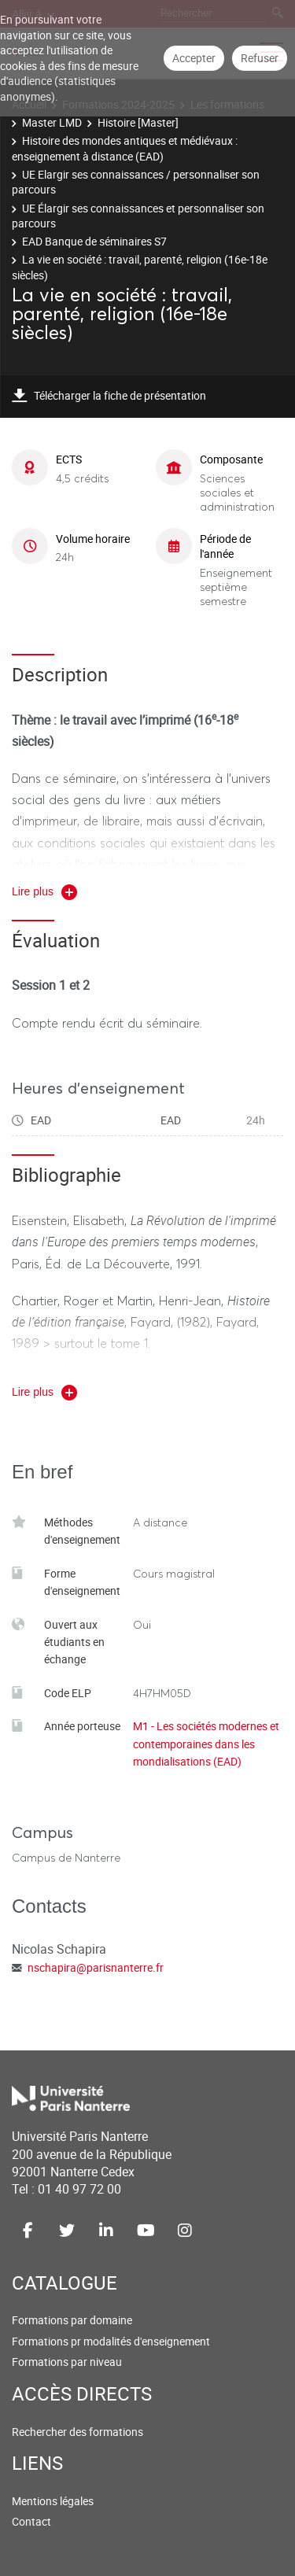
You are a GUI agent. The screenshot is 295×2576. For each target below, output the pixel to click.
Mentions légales (53, 2500)
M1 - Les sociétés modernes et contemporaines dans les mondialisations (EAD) (206, 1743)
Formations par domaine (72, 2319)
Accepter (194, 57)
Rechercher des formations (77, 2431)
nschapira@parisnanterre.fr (96, 1967)
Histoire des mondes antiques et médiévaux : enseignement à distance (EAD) (125, 148)
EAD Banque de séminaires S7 (94, 241)
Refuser (259, 57)
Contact (31, 2521)
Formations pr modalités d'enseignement (111, 2341)
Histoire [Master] (138, 122)
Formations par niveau (67, 2361)
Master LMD (52, 122)
